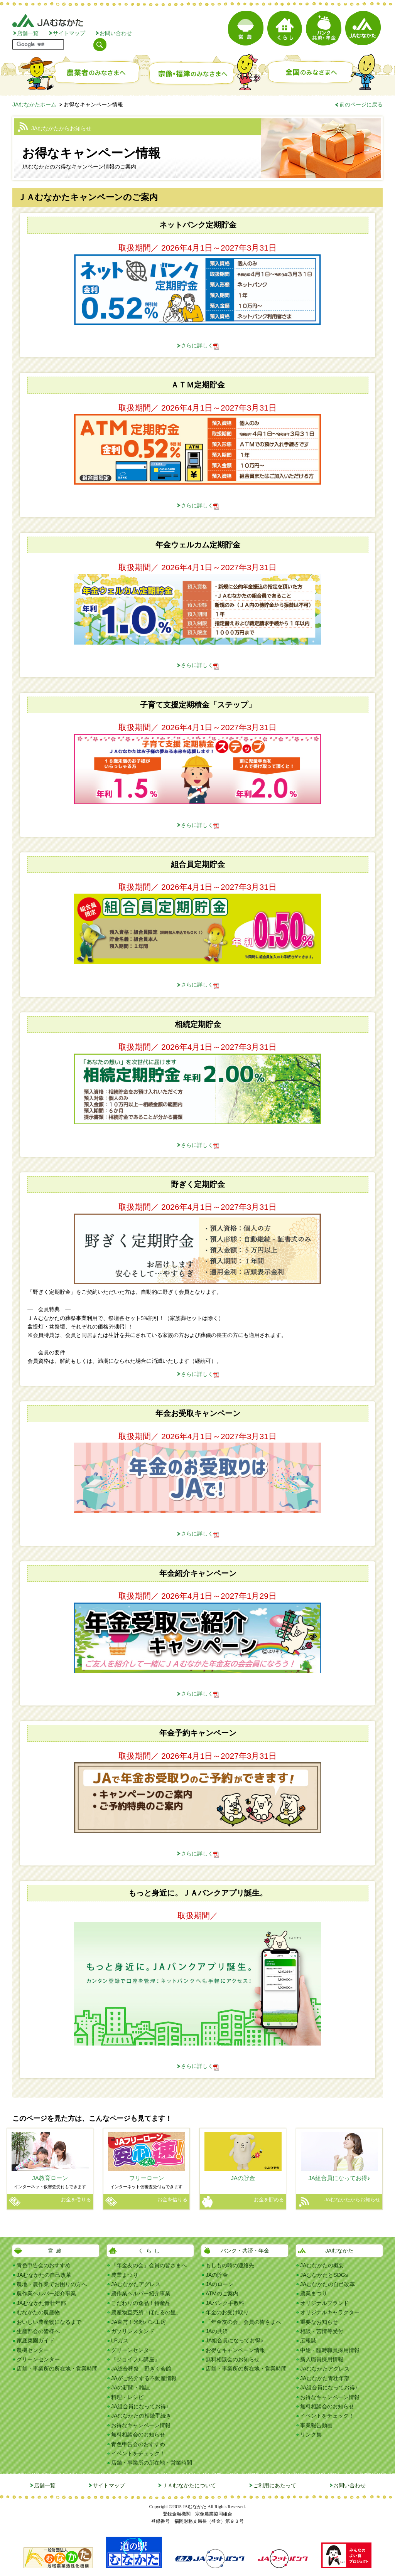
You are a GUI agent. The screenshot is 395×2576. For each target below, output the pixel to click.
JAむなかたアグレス (135, 2284)
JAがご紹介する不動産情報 (144, 2378)
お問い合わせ (116, 33)
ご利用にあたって (274, 2485)
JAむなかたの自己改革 (44, 2275)
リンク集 (311, 2434)
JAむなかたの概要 (322, 2265)
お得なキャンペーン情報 (140, 2425)
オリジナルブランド (324, 2303)
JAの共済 (217, 2331)
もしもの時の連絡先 (230, 2265)
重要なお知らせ (319, 2322)
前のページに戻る (361, 104)
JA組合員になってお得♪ (140, 2406)
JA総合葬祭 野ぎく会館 (141, 2369)
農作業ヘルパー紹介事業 (46, 2293)
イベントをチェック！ (138, 2453)
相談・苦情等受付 (321, 2331)
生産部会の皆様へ (38, 2331)
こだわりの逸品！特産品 (140, 2303)
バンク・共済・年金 (245, 2251)
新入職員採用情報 (321, 2359)
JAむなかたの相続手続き (141, 2416)
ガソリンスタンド (132, 2331)
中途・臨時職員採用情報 (330, 2350)
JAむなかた (339, 2251)
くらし (150, 2251)
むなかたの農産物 (38, 2312)
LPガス (119, 2340)
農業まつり (124, 2275)
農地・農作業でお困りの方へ (52, 2284)
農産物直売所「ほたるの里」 (146, 2312)
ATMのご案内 (222, 2293)
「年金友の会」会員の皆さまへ (149, 2265)
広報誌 (308, 2340)
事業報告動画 (316, 2425)
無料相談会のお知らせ (138, 2434)
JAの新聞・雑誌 (130, 2387)
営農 (56, 2251)
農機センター (33, 2350)
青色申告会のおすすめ (44, 2265)
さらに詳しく (197, 345)
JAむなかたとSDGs (324, 2275)
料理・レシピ (127, 2397)
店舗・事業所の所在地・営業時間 (57, 2369)
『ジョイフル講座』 (135, 2359)
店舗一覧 (28, 33)
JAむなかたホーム (34, 104)
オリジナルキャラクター (330, 2312)
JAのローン (219, 2284)
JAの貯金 (217, 2275)
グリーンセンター (38, 2359)
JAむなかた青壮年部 (41, 2303)
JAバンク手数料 (225, 2303)
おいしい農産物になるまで (49, 2322)
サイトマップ (69, 33)
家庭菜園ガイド (35, 2340)
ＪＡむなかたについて (189, 2485)
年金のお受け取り (227, 2312)
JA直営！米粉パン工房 (138, 2322)
